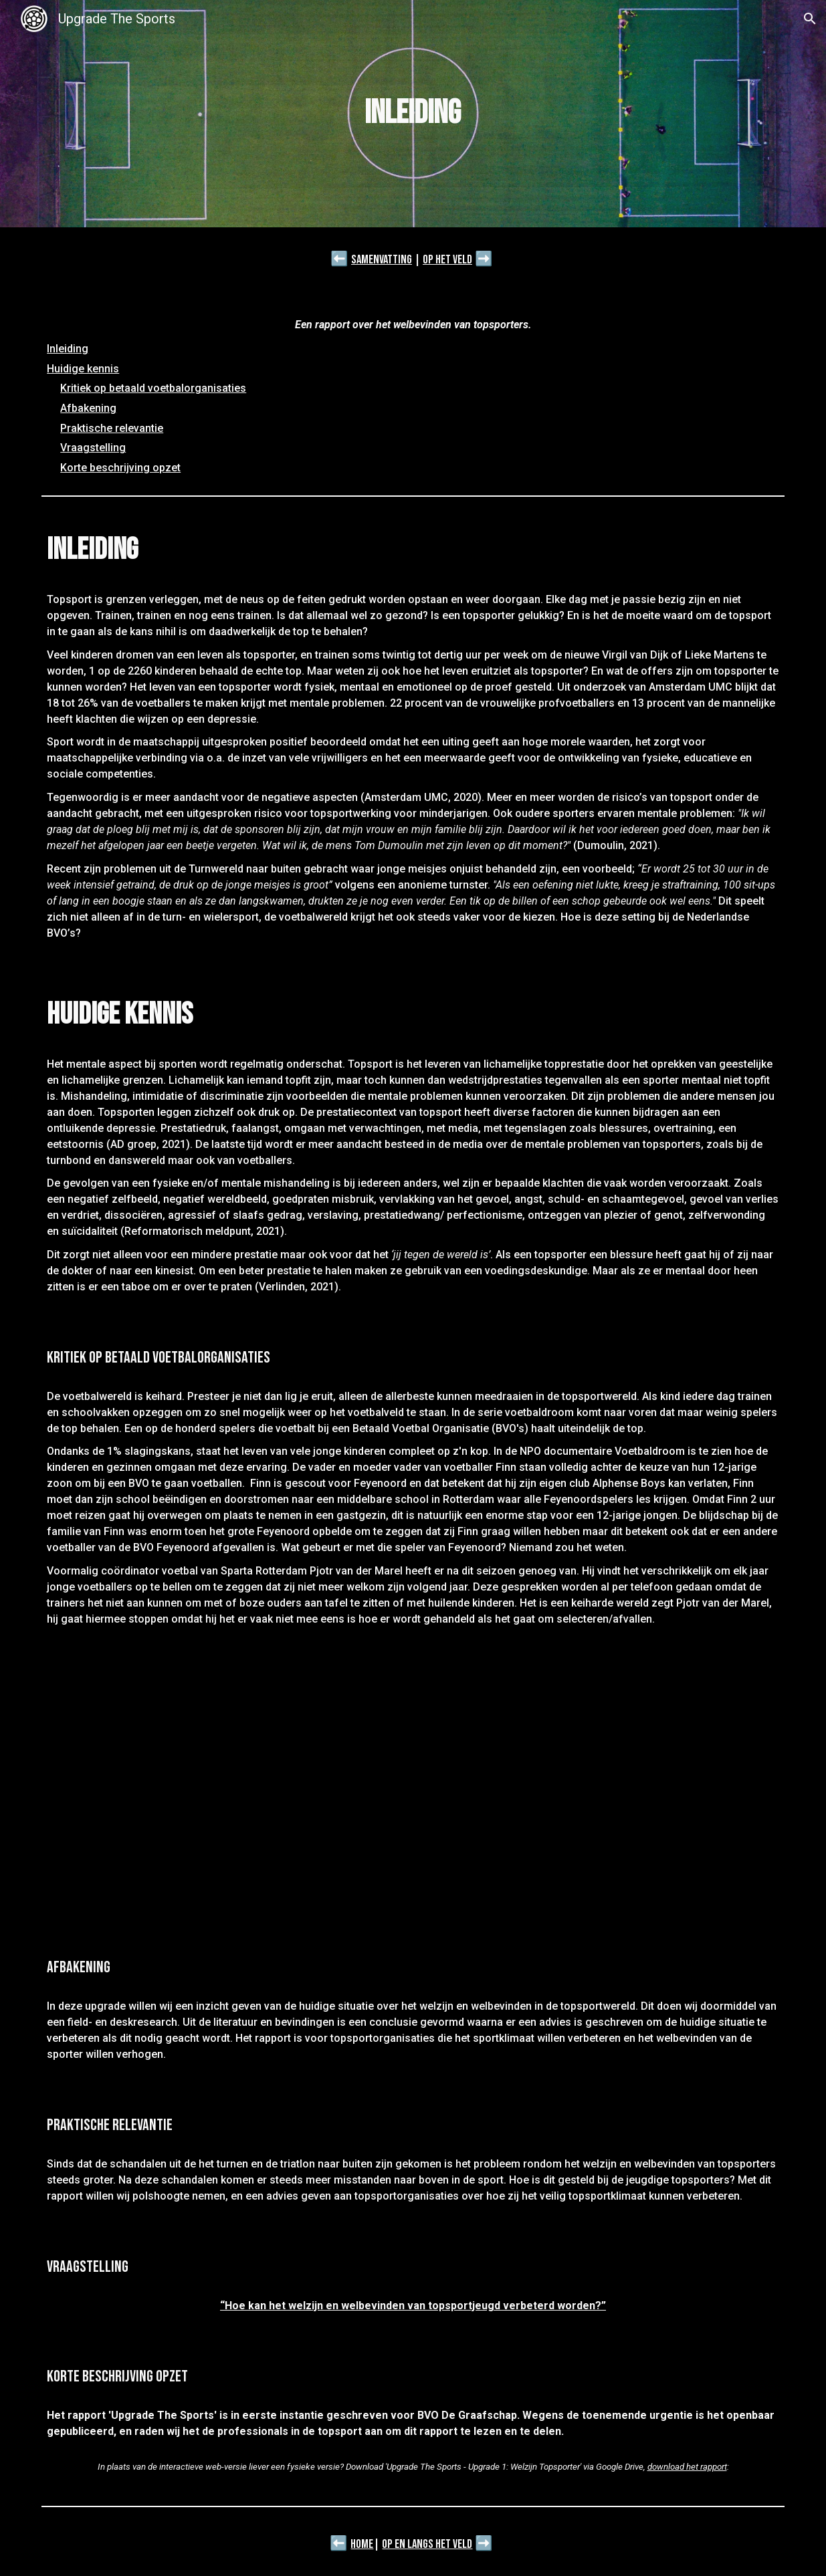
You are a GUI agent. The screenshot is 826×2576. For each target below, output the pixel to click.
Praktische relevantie (111, 428)
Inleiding (67, 348)
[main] (413, 114)
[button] (810, 19)
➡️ (484, 259)
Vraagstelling (93, 447)
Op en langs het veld (427, 2544)
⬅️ (339, 259)
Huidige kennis (83, 368)
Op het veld (447, 259)
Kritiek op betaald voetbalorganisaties (153, 388)
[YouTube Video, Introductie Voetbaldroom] (413, 1791)
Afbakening (88, 408)
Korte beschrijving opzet (120, 467)
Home (361, 2544)
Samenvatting (381, 259)
